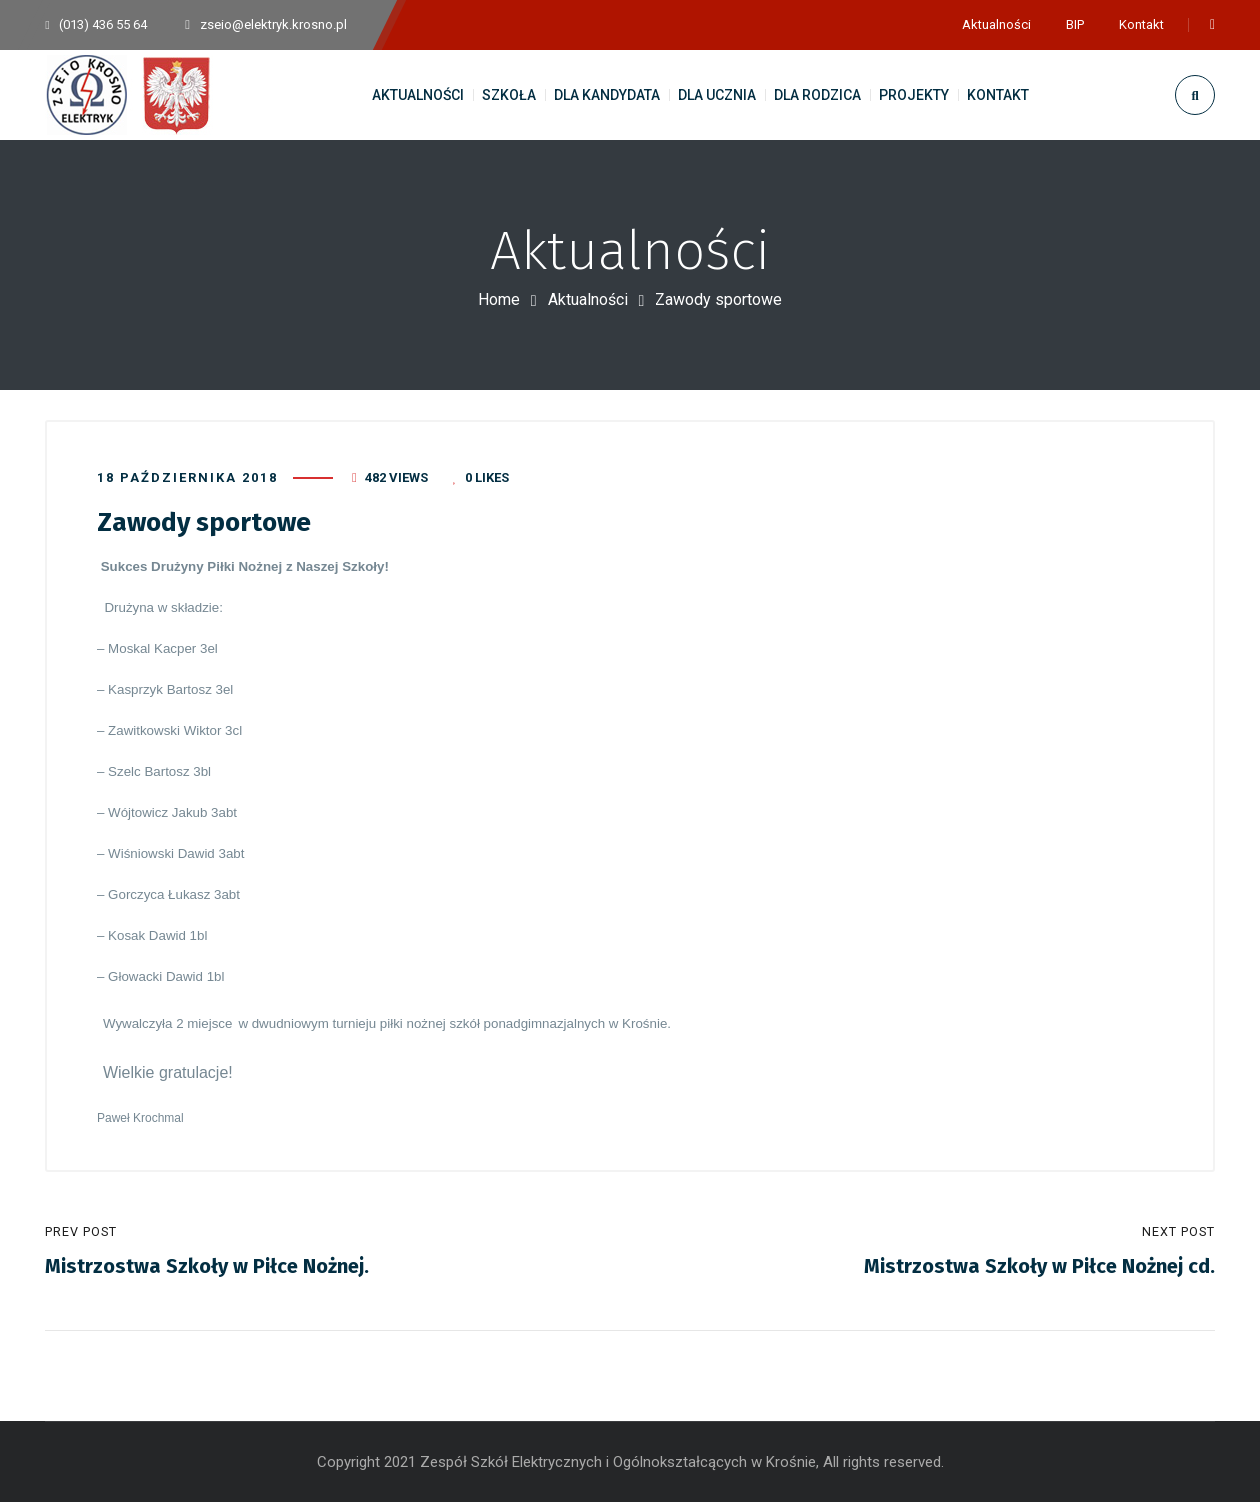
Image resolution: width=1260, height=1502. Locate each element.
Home (499, 299)
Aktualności (588, 299)
